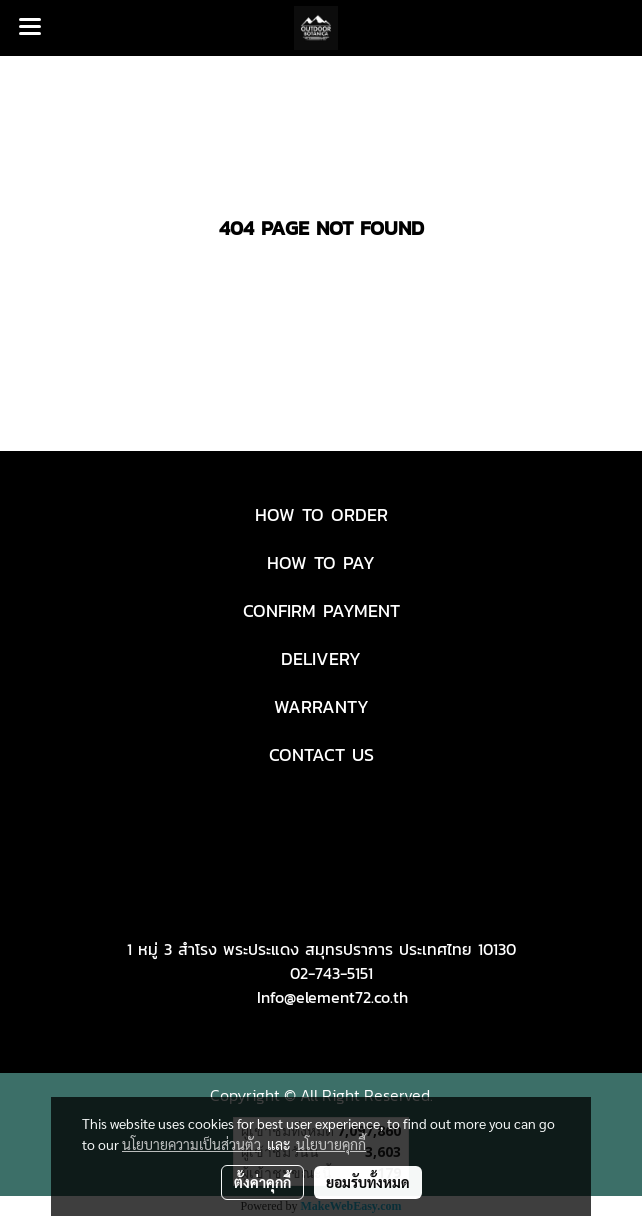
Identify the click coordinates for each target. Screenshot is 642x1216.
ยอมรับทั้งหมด (368, 1182)
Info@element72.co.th (332, 997)
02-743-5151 (331, 973)
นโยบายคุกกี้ (331, 1144)
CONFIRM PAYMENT (321, 610)
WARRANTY (321, 706)
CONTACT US (321, 754)
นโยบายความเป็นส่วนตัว (191, 1144)
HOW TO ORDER (321, 514)
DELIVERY (321, 658)
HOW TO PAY (321, 562)
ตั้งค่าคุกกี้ (262, 1182)
